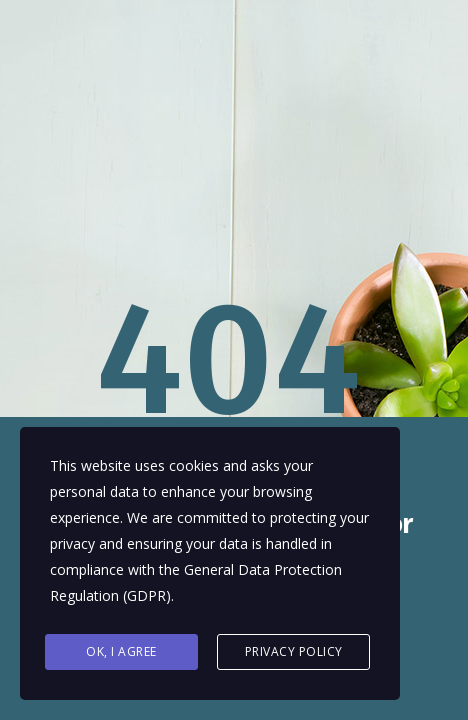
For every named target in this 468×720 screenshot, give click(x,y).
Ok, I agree (121, 651)
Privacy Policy (294, 651)
